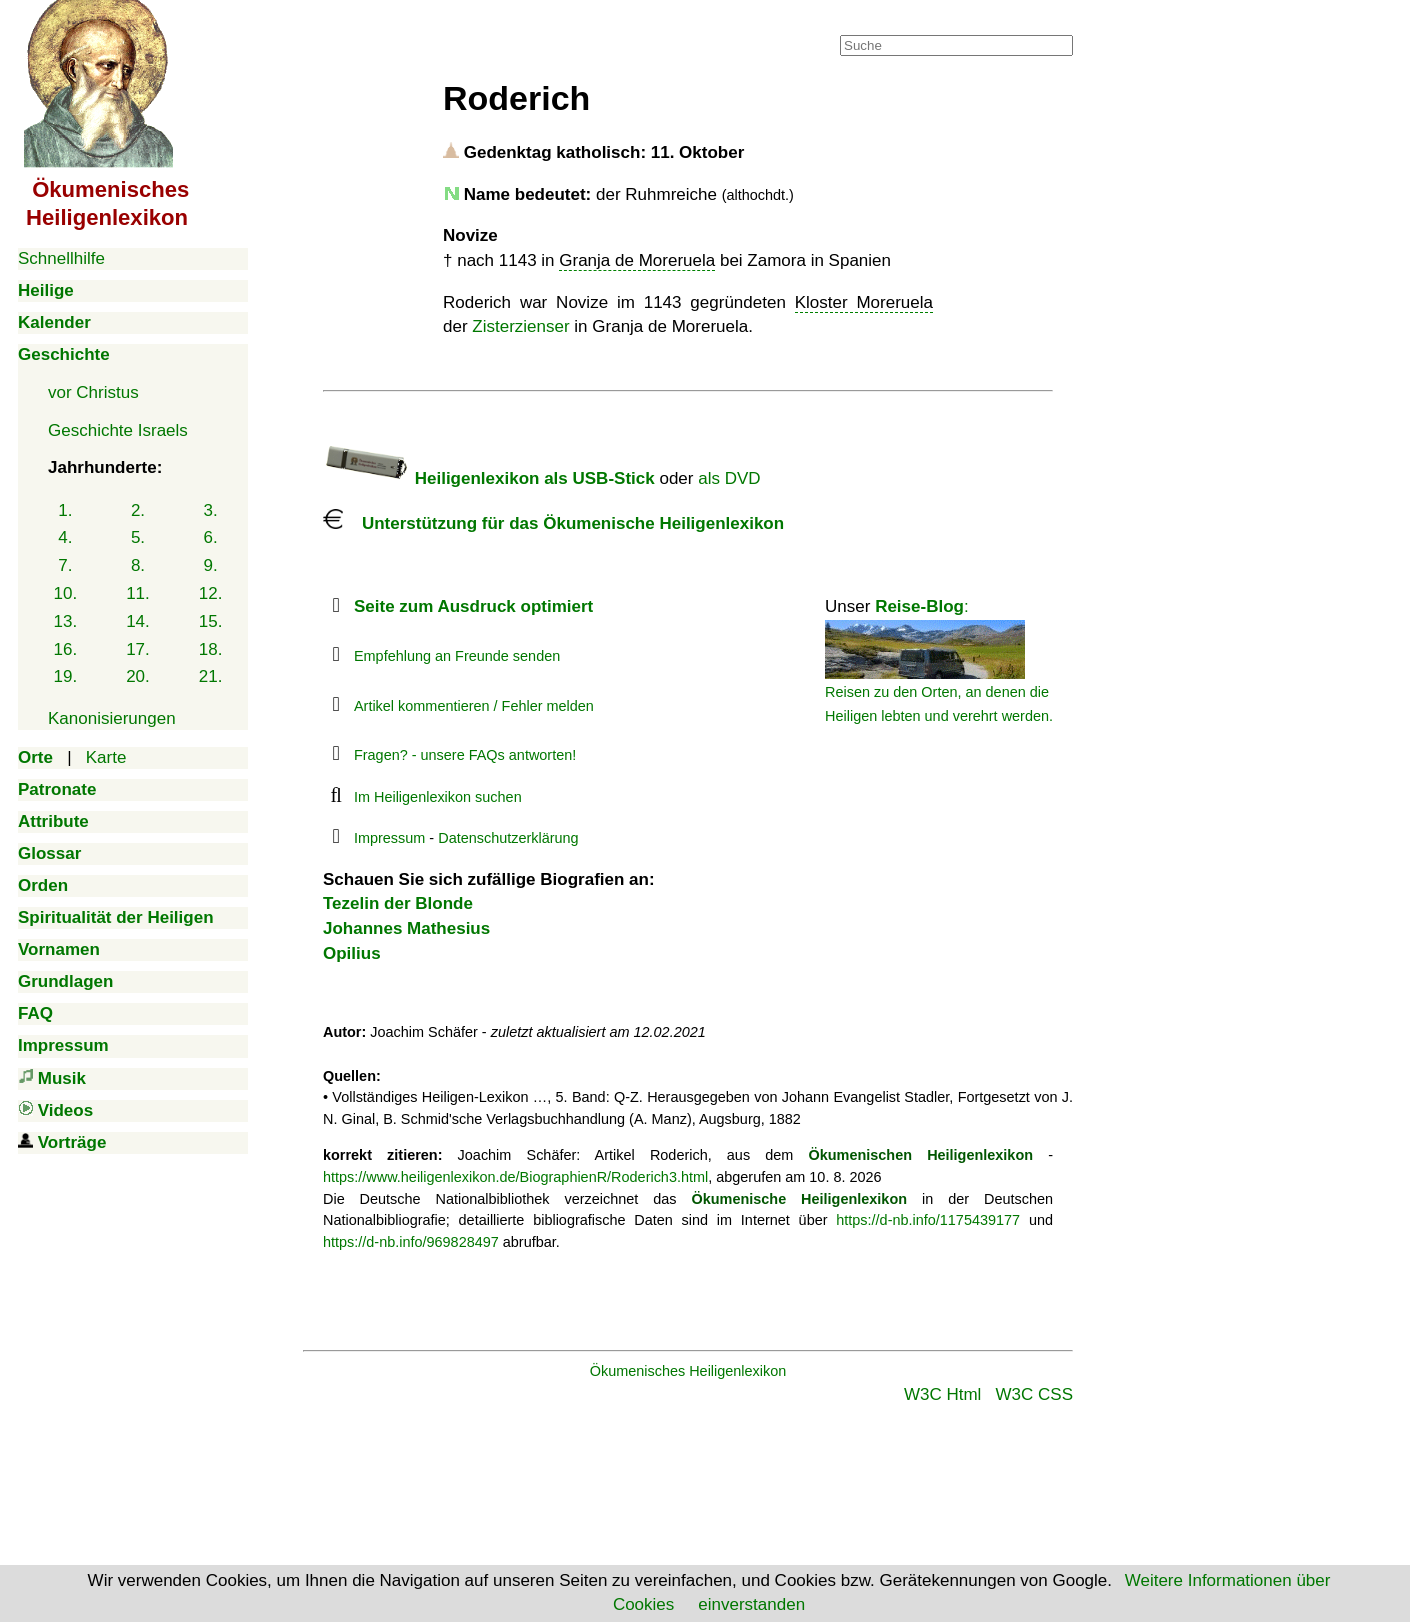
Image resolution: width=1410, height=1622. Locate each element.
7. (65, 565)
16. (66, 649)
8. (138, 565)
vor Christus (93, 392)
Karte (106, 757)
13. (66, 621)
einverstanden (751, 1604)
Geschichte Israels (118, 430)
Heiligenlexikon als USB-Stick (489, 478)
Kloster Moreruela (864, 302)
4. (65, 537)
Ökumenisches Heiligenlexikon (688, 1371)
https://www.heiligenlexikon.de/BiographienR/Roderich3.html (515, 1177)
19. (66, 676)
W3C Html (942, 1394)
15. (211, 621)
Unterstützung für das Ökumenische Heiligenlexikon (553, 523)
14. (138, 621)
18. (211, 649)
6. (211, 537)
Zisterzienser (520, 326)
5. (138, 537)
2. (138, 510)
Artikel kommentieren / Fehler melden (474, 706)
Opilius (352, 953)
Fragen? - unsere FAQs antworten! (465, 755)
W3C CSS (1034, 1394)
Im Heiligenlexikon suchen (438, 797)
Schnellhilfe (61, 258)
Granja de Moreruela (637, 260)
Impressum (389, 838)
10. (66, 593)
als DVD (729, 478)
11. (138, 593)
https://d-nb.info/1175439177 (928, 1220)
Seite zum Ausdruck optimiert (473, 606)
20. (138, 676)
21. (211, 676)
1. (65, 510)
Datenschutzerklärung (508, 838)
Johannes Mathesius (406, 928)
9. (211, 565)
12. (211, 593)
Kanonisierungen (112, 718)
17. (138, 649)
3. (211, 510)
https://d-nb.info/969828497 (411, 1242)
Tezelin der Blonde (398, 903)
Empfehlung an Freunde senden (457, 656)
